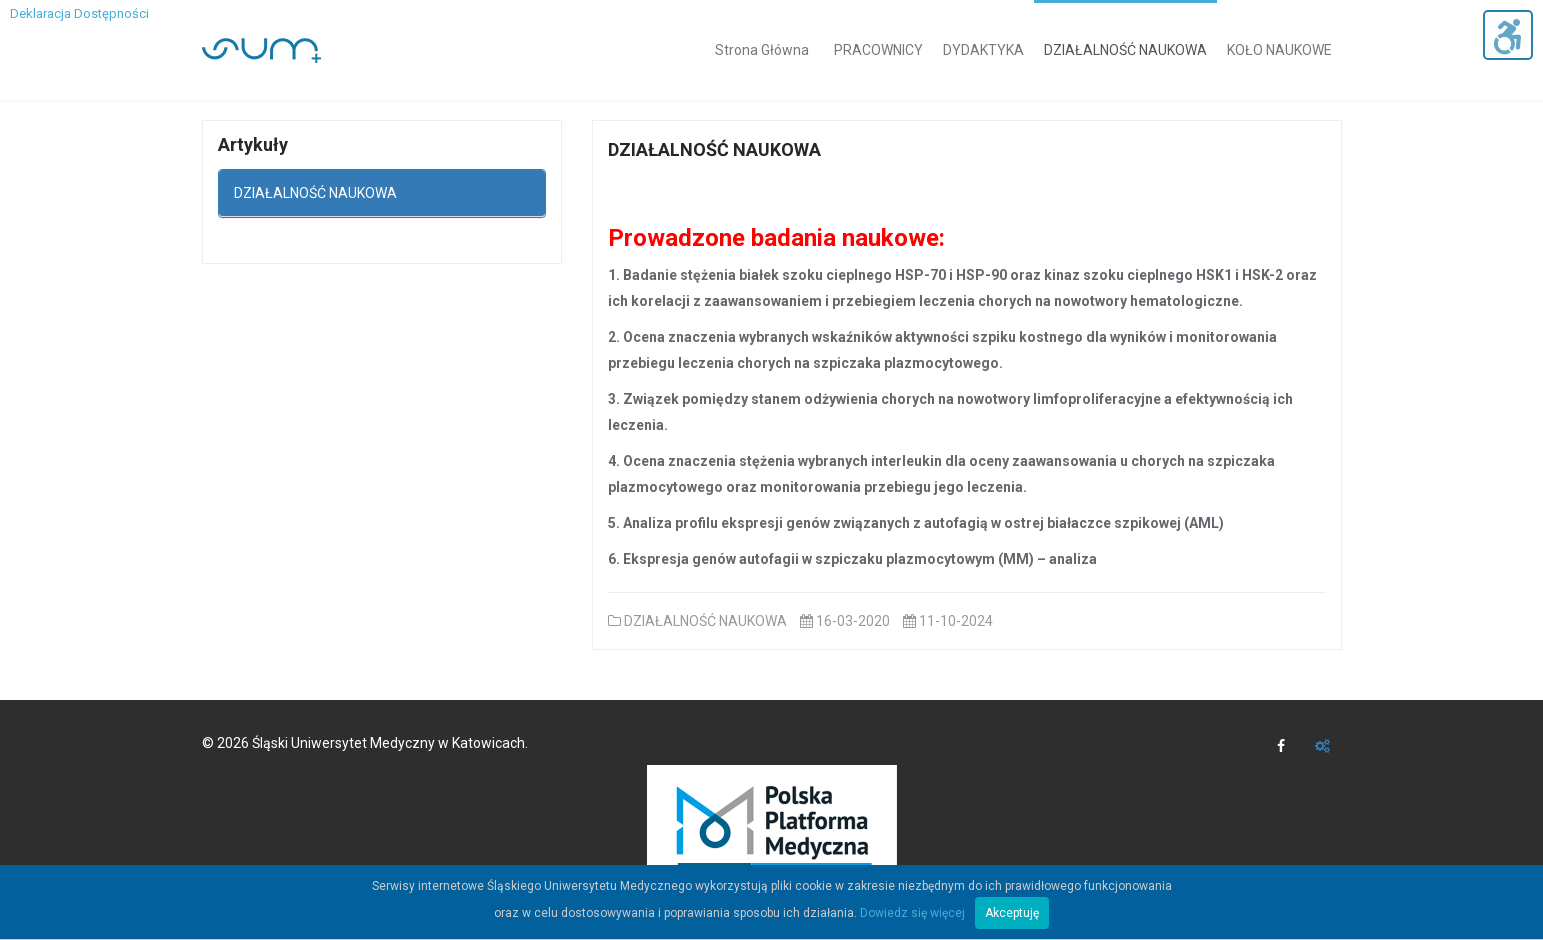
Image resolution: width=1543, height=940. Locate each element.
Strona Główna (762, 50)
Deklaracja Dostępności (79, 13)
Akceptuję (1012, 913)
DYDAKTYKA (983, 50)
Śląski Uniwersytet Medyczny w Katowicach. (390, 743)
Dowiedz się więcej (912, 913)
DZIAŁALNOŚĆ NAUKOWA (1125, 50)
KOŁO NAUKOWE (1279, 50)
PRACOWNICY (878, 50)
